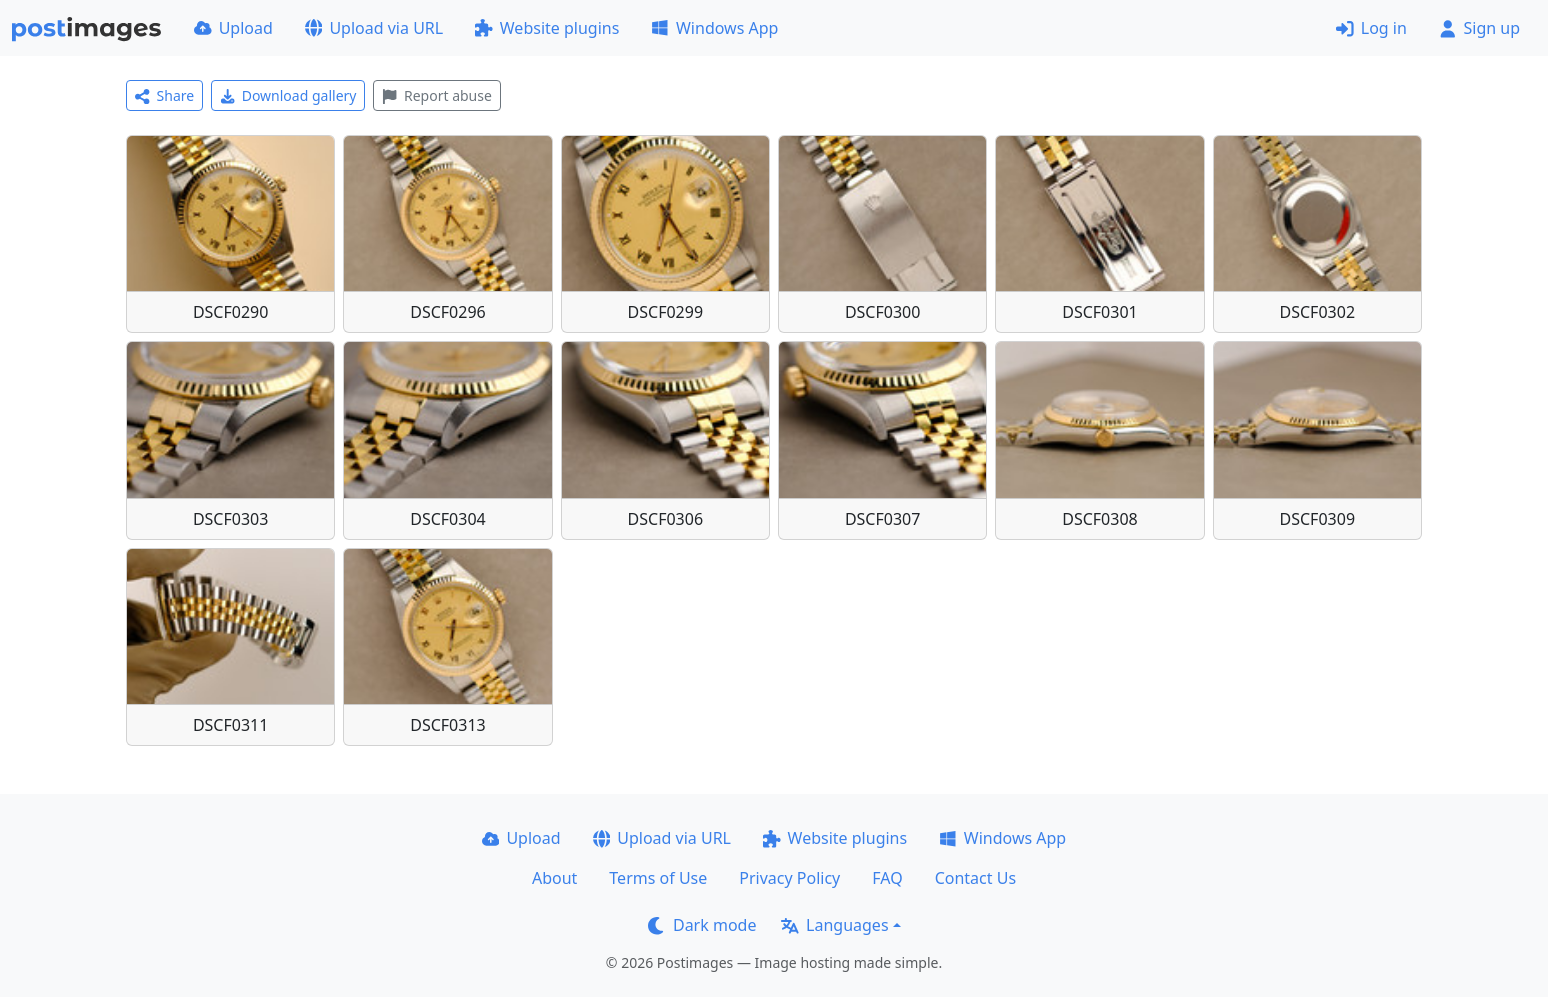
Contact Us (975, 878)
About (554, 878)
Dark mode (702, 925)
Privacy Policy (789, 878)
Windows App (714, 28)
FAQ (887, 878)
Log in (1371, 28)
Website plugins (547, 28)
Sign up (1479, 28)
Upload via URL (374, 28)
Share (164, 95)
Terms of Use (658, 878)
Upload (233, 28)
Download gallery (288, 95)
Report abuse (436, 95)
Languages (834, 925)
